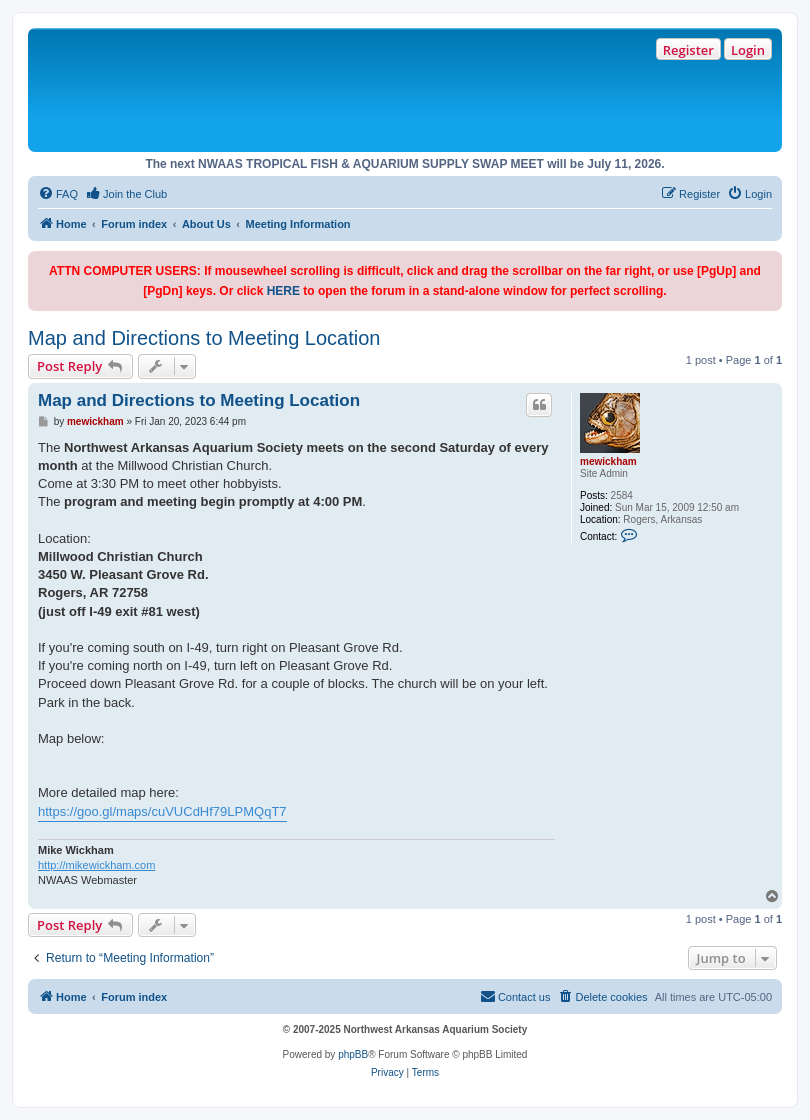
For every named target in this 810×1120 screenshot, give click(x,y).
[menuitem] (58, 194)
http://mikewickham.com (96, 865)
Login (748, 50)
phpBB (353, 1054)
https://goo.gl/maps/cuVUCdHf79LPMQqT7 (162, 811)
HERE (283, 291)
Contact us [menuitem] (515, 996)
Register (688, 50)
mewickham (608, 461)
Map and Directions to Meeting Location (204, 338)
